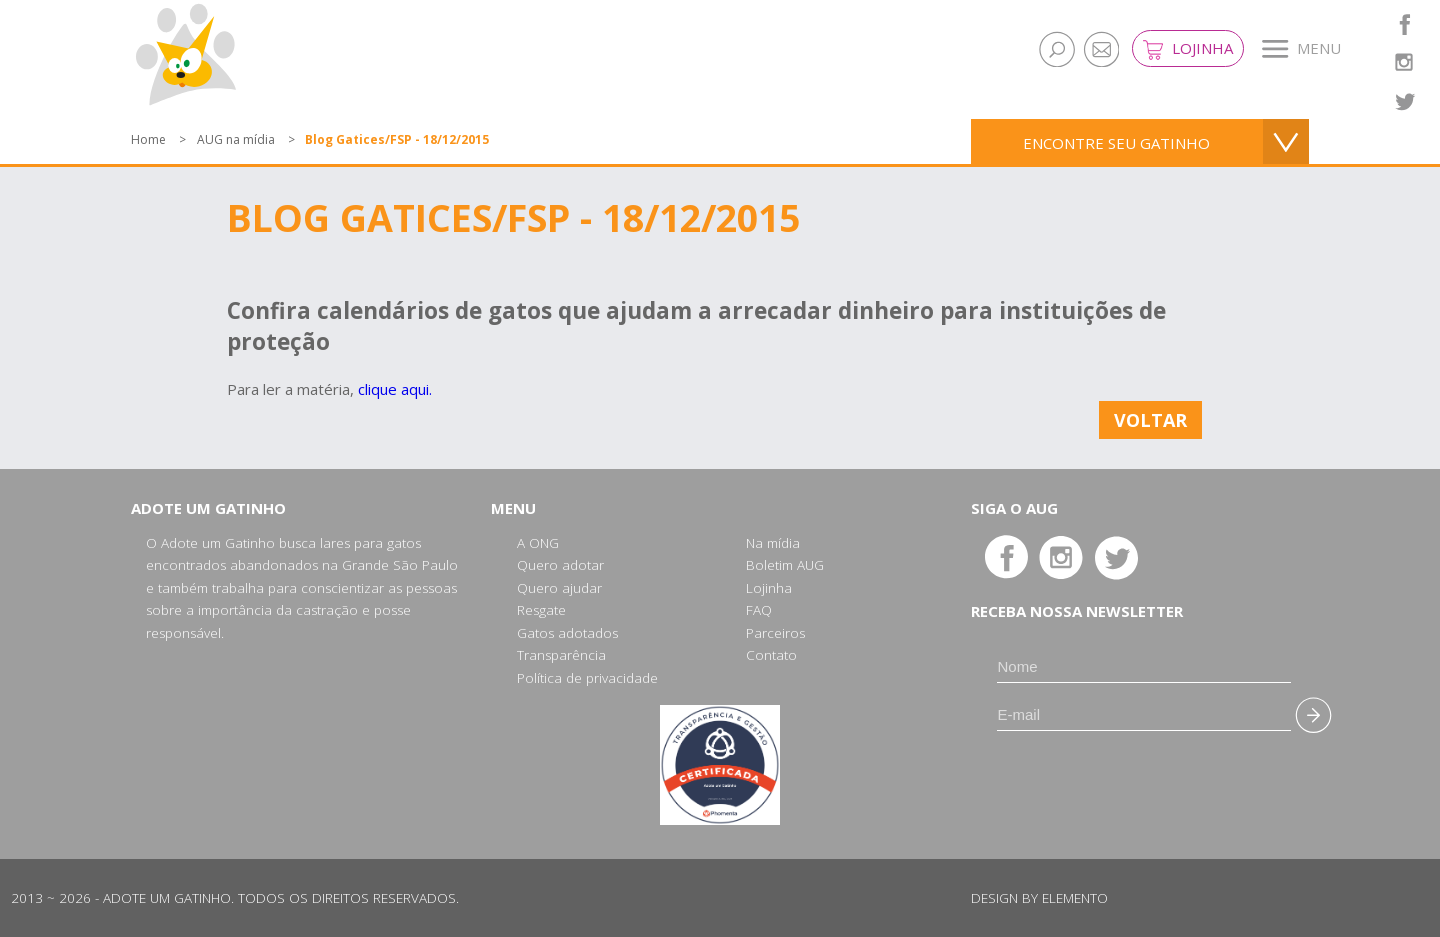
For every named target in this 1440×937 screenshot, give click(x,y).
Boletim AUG (785, 565)
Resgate (541, 610)
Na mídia (773, 543)
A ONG (538, 543)
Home (148, 139)
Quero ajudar (559, 588)
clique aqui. (395, 389)
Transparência (561, 655)
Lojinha (1188, 49)
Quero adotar (560, 565)
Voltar (1150, 420)
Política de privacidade (587, 678)
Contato (771, 655)
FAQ (759, 610)
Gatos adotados (567, 633)
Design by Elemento (1039, 898)
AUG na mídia (236, 139)
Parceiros (775, 633)
